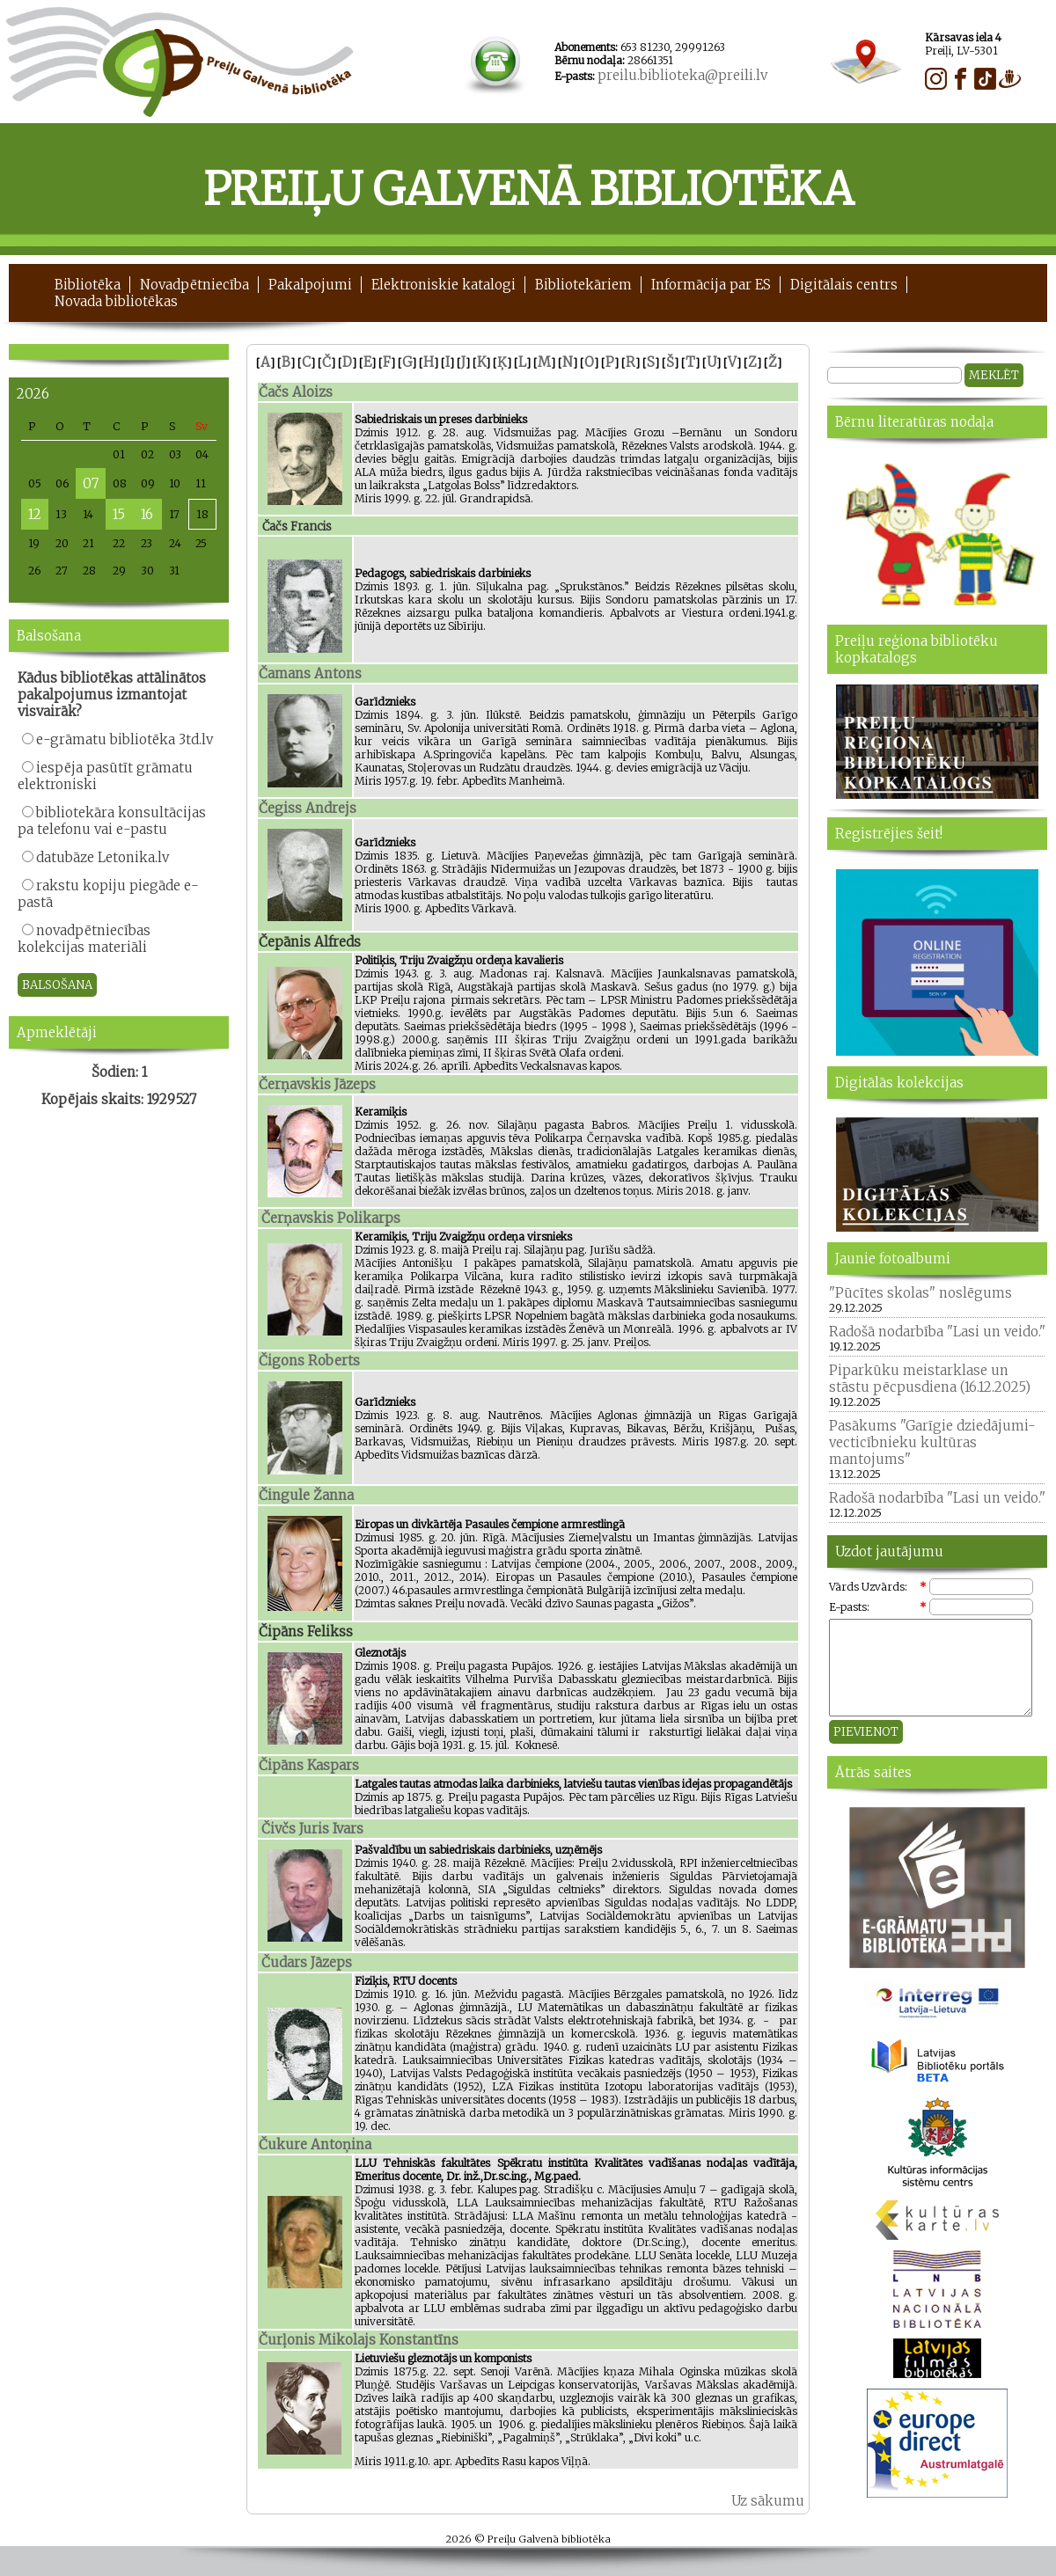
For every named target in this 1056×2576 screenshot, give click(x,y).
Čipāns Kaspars (309, 1765)
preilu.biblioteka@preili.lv (682, 75)
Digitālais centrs (844, 284)
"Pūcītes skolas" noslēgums (920, 1292)
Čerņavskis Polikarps (330, 1218)
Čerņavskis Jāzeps (317, 1084)
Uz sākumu (767, 2500)
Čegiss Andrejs (307, 808)
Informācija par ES (711, 284)
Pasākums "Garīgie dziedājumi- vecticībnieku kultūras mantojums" (932, 1442)
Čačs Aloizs (296, 392)
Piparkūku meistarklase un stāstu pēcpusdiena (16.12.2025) (929, 1378)
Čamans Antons (310, 673)
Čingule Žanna (306, 1495)
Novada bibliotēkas (116, 301)
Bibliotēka (88, 284)
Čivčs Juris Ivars (312, 1828)
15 (119, 514)
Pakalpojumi (310, 284)
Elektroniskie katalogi (443, 284)
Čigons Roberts (309, 1360)
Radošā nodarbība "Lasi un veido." (937, 1331)
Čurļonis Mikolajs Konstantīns (358, 2339)
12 (34, 514)
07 (91, 483)
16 (147, 514)
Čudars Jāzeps (306, 1962)
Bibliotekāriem (583, 284)
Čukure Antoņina (315, 2144)
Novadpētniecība (194, 284)
